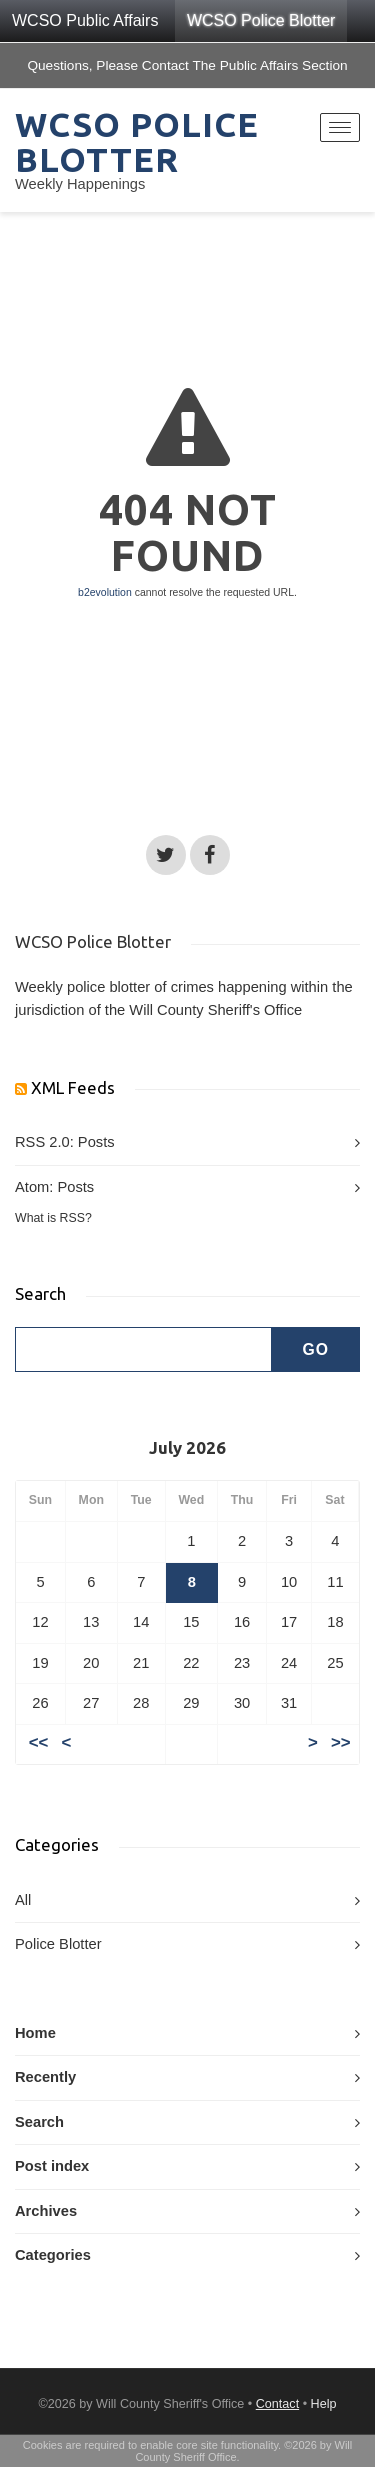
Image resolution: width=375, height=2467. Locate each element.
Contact (277, 2404)
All (23, 1900)
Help (324, 2404)
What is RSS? (53, 1218)
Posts (96, 1142)
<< (39, 1743)
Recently (45, 2077)
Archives (46, 2211)
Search (39, 2122)
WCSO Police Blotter (261, 20)
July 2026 (187, 1447)
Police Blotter (58, 1944)
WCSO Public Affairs (85, 20)
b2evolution (105, 592)
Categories (53, 2255)
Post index (52, 2166)
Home (35, 2033)
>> (341, 1743)
